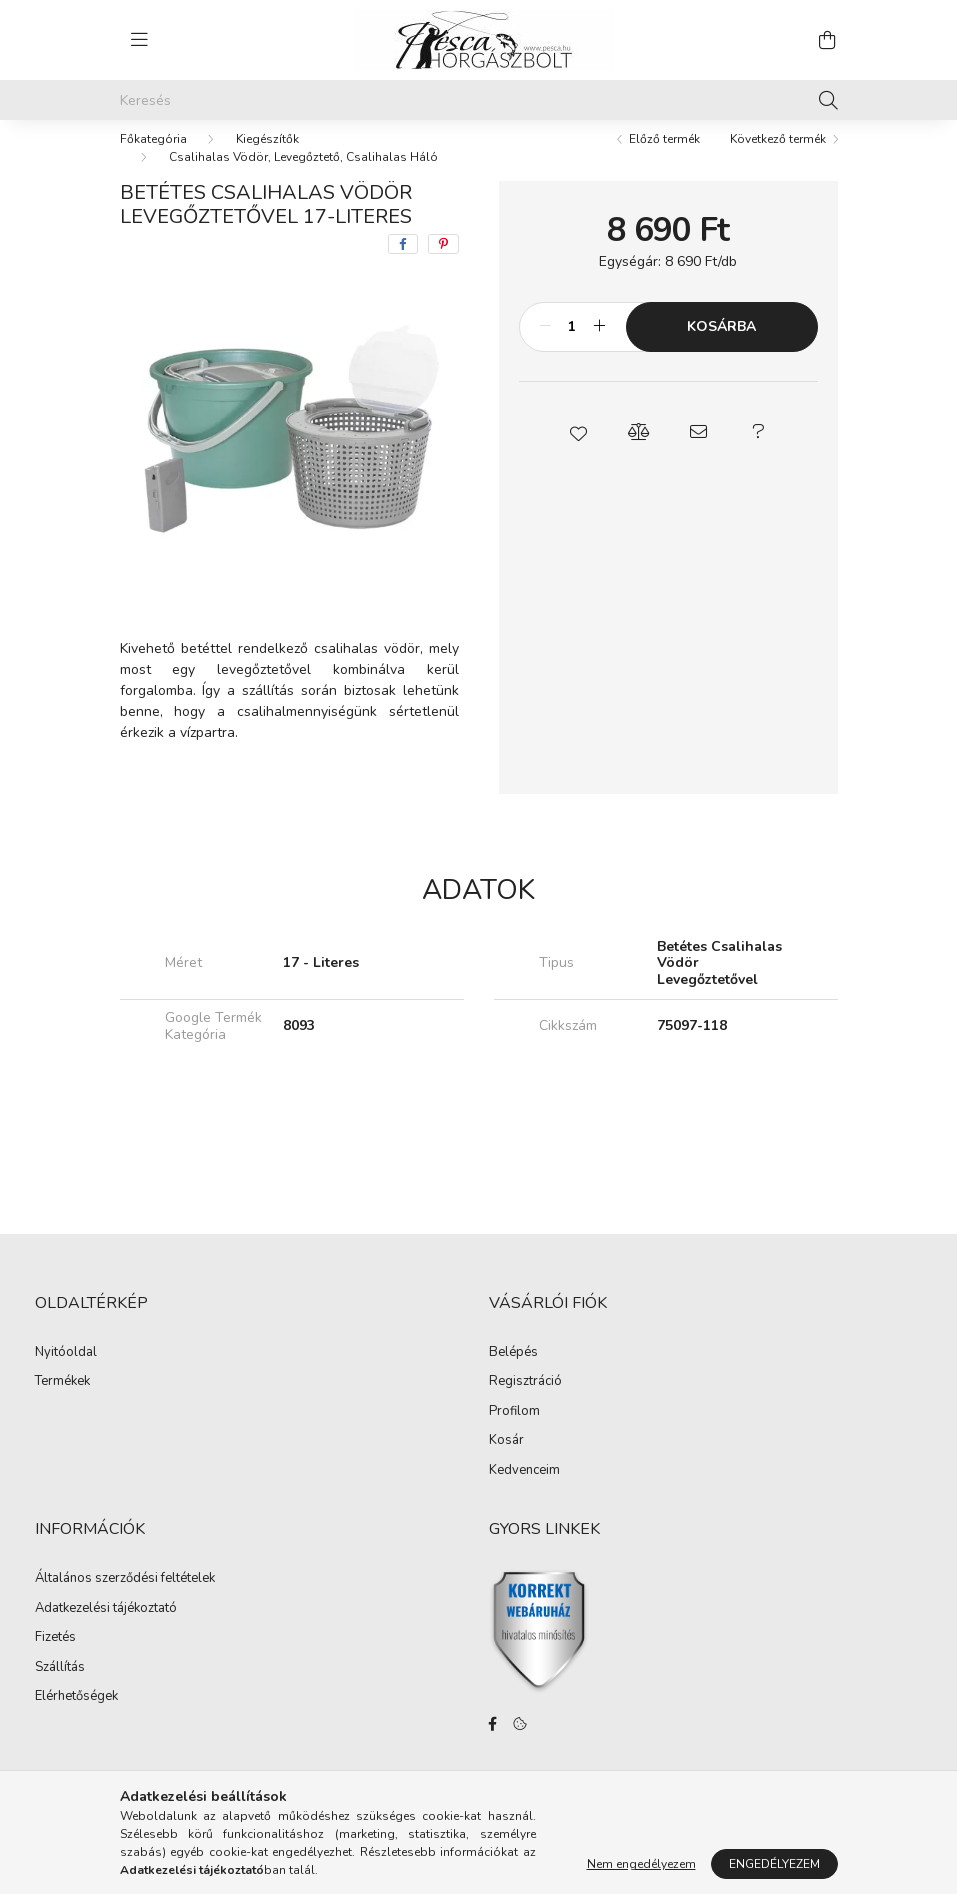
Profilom (514, 1432)
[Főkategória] (153, 159)
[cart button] (828, 40)
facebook (493, 1744)
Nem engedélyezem (641, 1864)
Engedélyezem (774, 1864)
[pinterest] (443, 264)
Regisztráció (525, 1402)
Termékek (62, 1402)
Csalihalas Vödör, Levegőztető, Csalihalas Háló (303, 177)
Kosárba (721, 346)
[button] (578, 452)
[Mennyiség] (572, 347)
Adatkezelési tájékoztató (106, 1629)
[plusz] (600, 347)
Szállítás (60, 1688)
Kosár (506, 1461)
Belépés (513, 1373)
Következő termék (778, 159)
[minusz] (545, 347)
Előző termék (664, 159)
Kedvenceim (524, 1491)
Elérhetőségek (76, 1717)
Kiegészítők (267, 159)
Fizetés (55, 1658)
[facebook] (403, 264)
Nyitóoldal (66, 1373)
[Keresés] (479, 100)
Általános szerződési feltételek (125, 1599)
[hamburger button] (140, 40)
